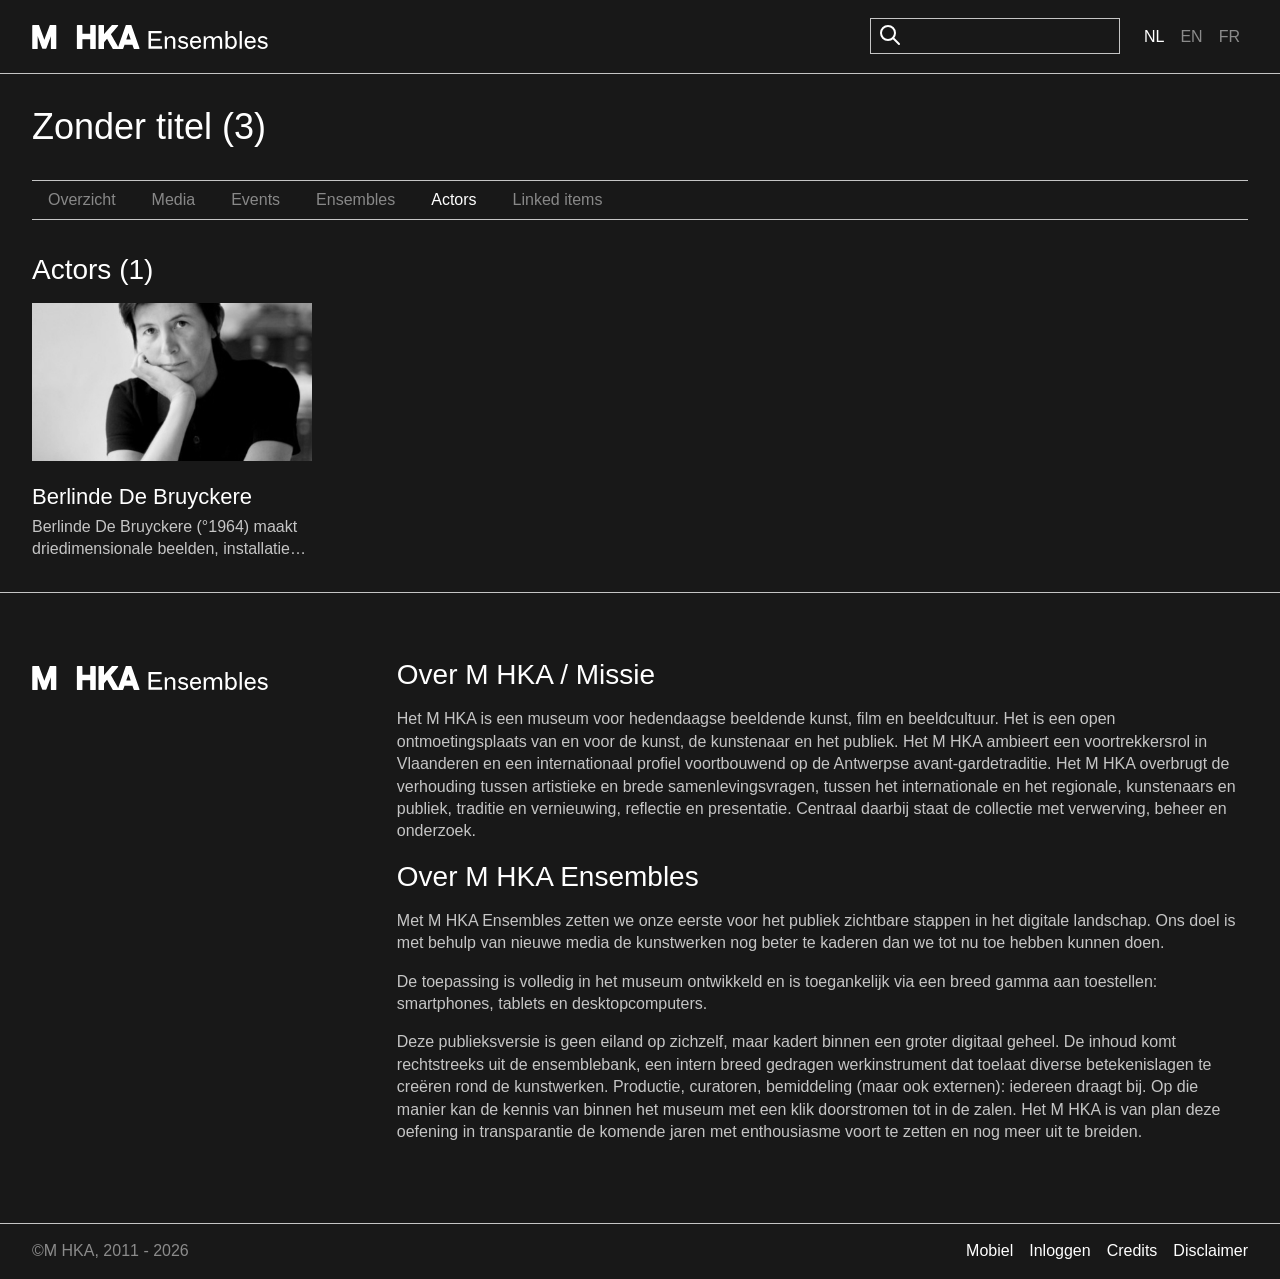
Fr (1229, 36)
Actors (453, 199)
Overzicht (82, 199)
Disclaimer (1210, 1250)
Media (174, 199)
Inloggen (1059, 1250)
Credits (1132, 1250)
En (1191, 36)
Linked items (558, 199)
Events (255, 199)
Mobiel (989, 1250)
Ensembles (355, 199)
